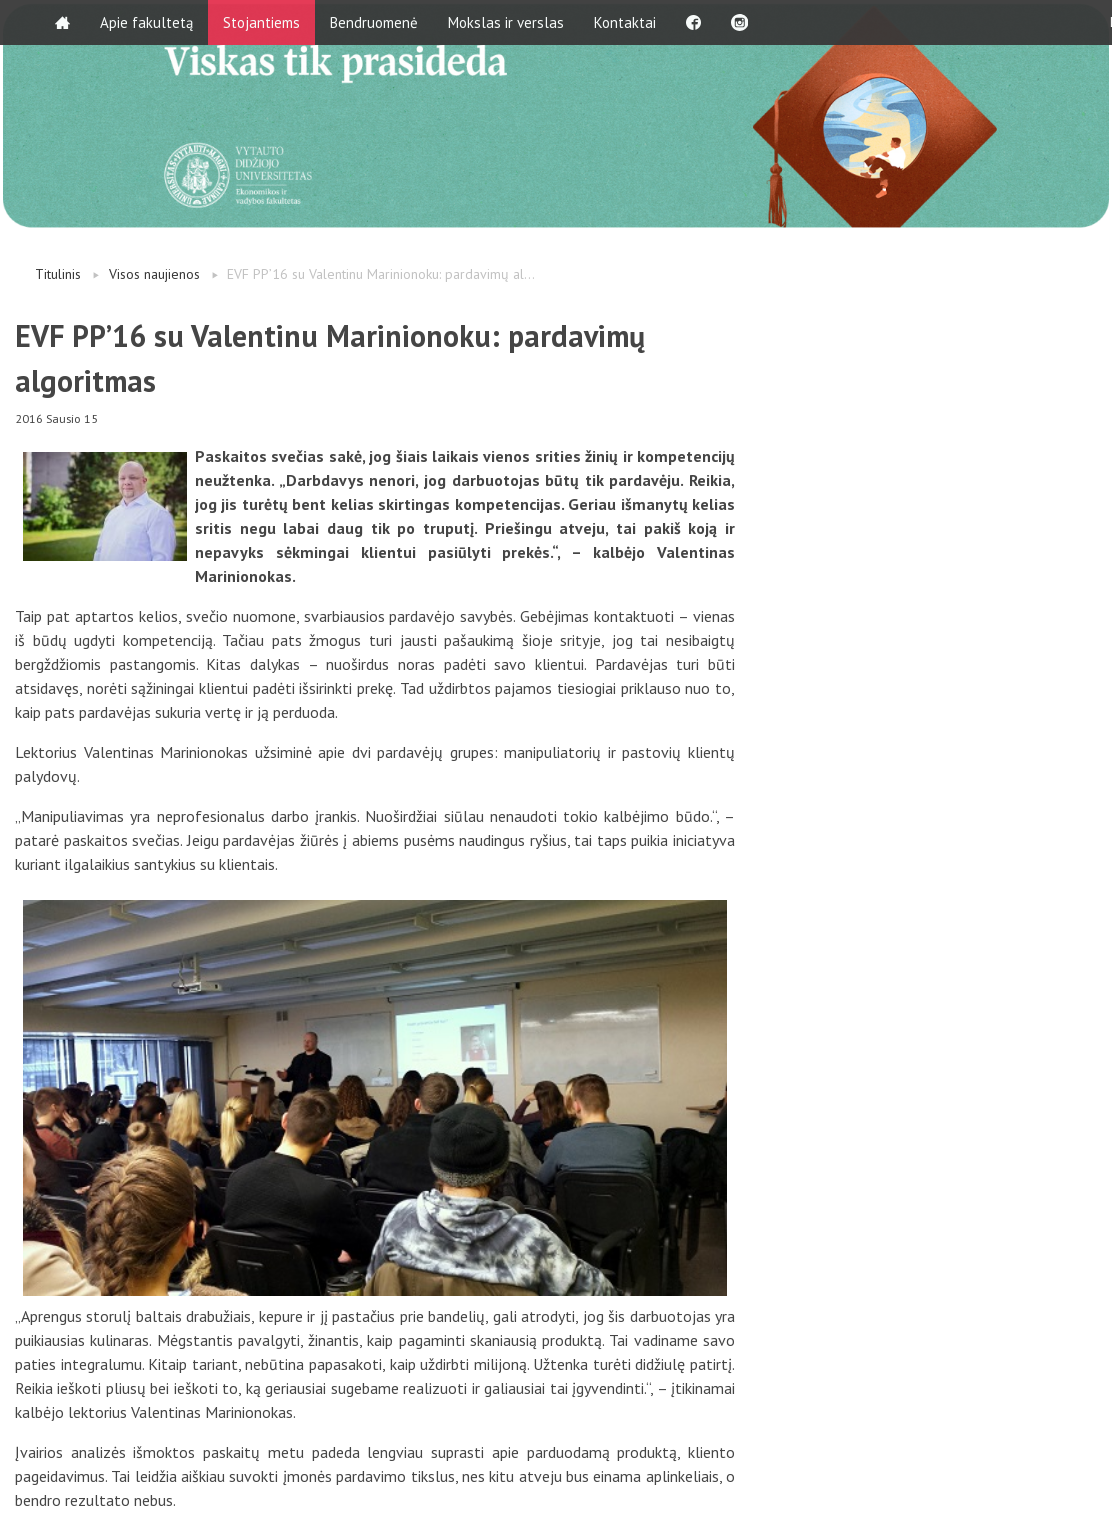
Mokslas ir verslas (506, 22)
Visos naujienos (154, 274)
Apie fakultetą (146, 22)
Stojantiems (261, 22)
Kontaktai (625, 22)
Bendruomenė (374, 22)
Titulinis (58, 274)
